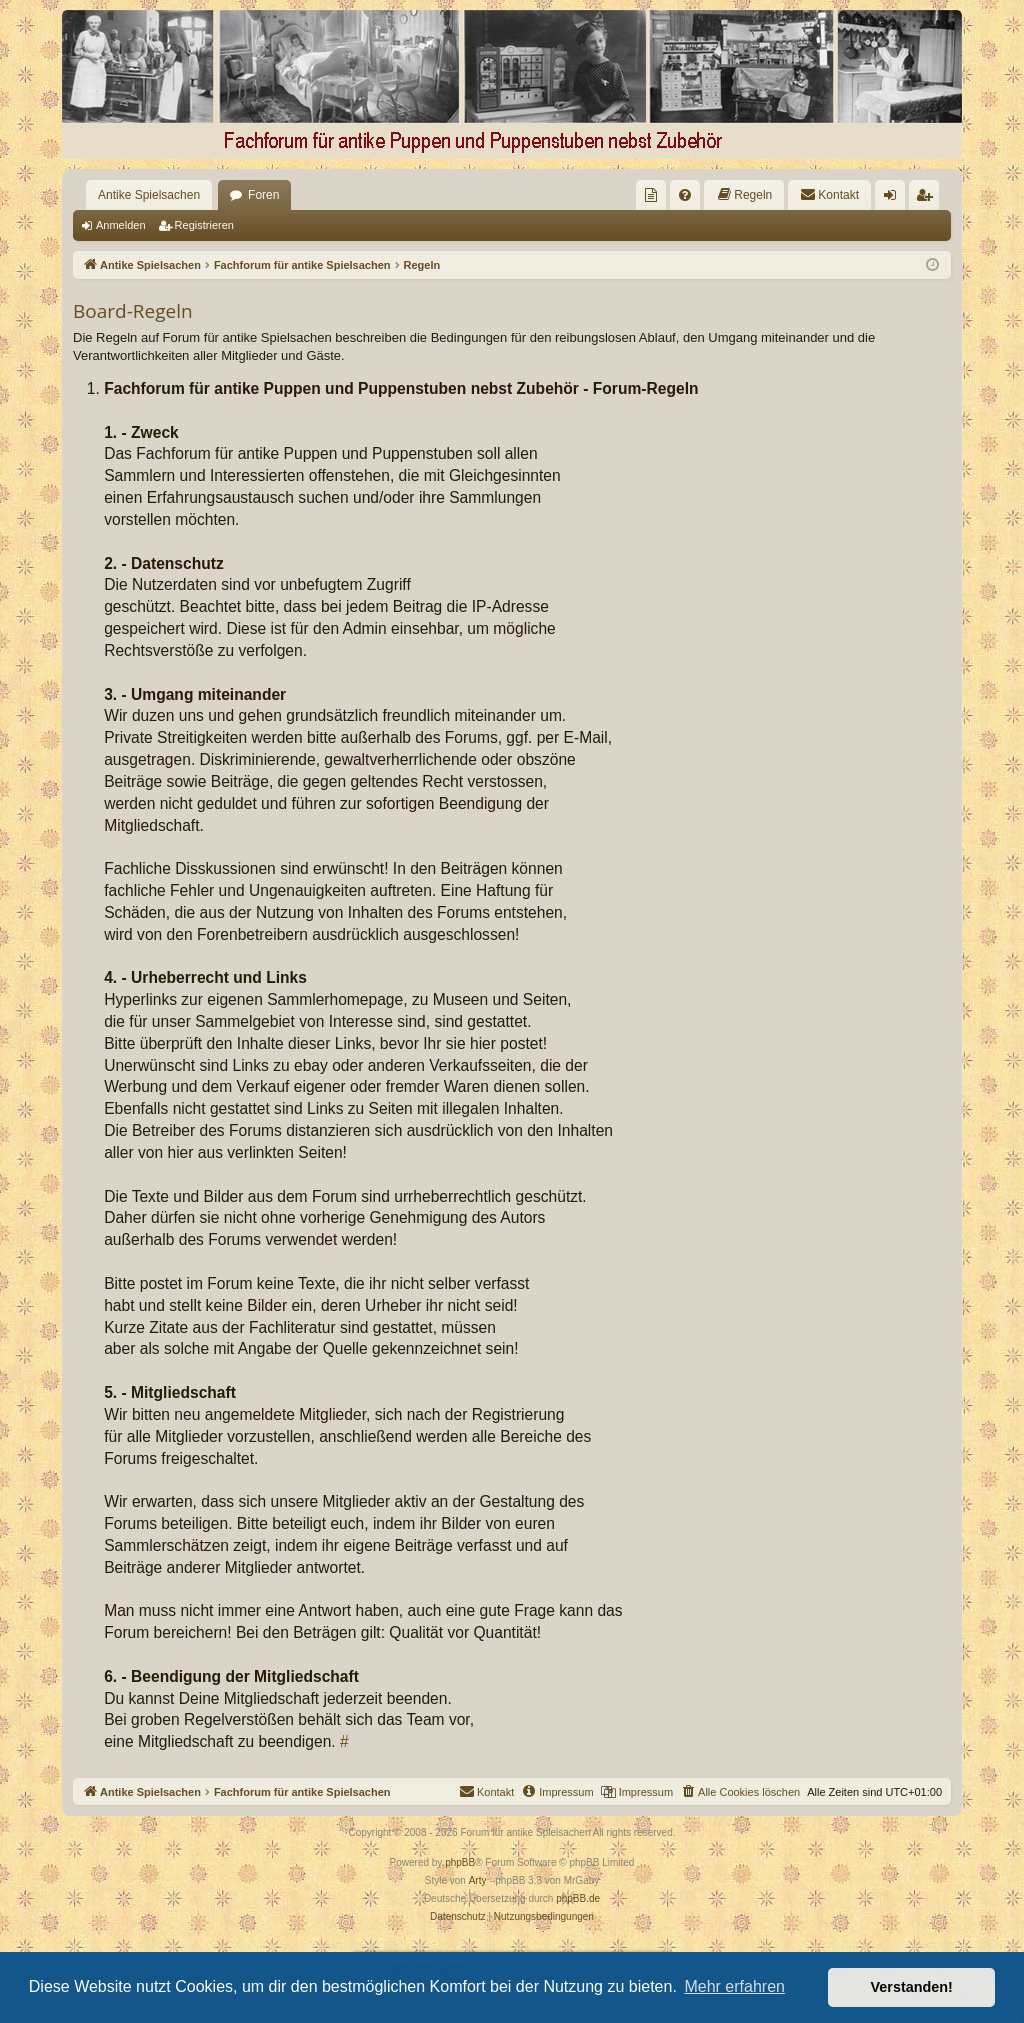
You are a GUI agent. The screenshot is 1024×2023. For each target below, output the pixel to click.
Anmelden (121, 225)
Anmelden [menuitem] (894, 199)
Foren (263, 195)
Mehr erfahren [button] (734, 1986)
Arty (478, 1880)
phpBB (460, 1862)
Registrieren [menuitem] (928, 199)
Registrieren (204, 225)
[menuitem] (651, 195)
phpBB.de (578, 1898)
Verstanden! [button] (912, 1987)
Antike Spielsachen (149, 195)
